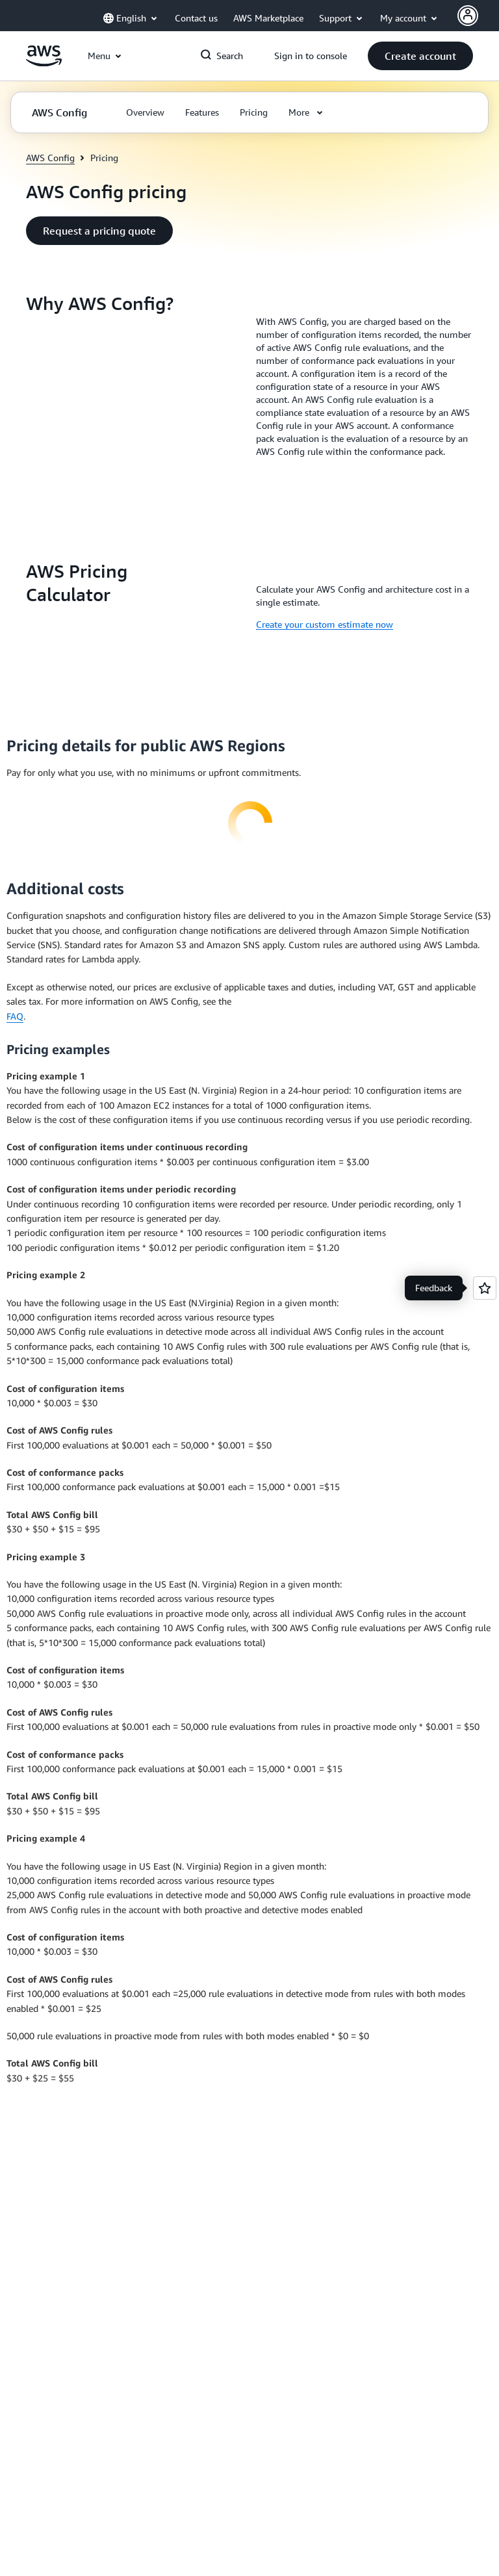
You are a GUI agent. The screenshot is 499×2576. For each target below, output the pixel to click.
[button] (420, 56)
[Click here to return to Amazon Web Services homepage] (44, 62)
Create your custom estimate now (324, 624)
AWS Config (50, 157)
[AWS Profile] (467, 15)
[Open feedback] (484, 1288)
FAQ (14, 1016)
